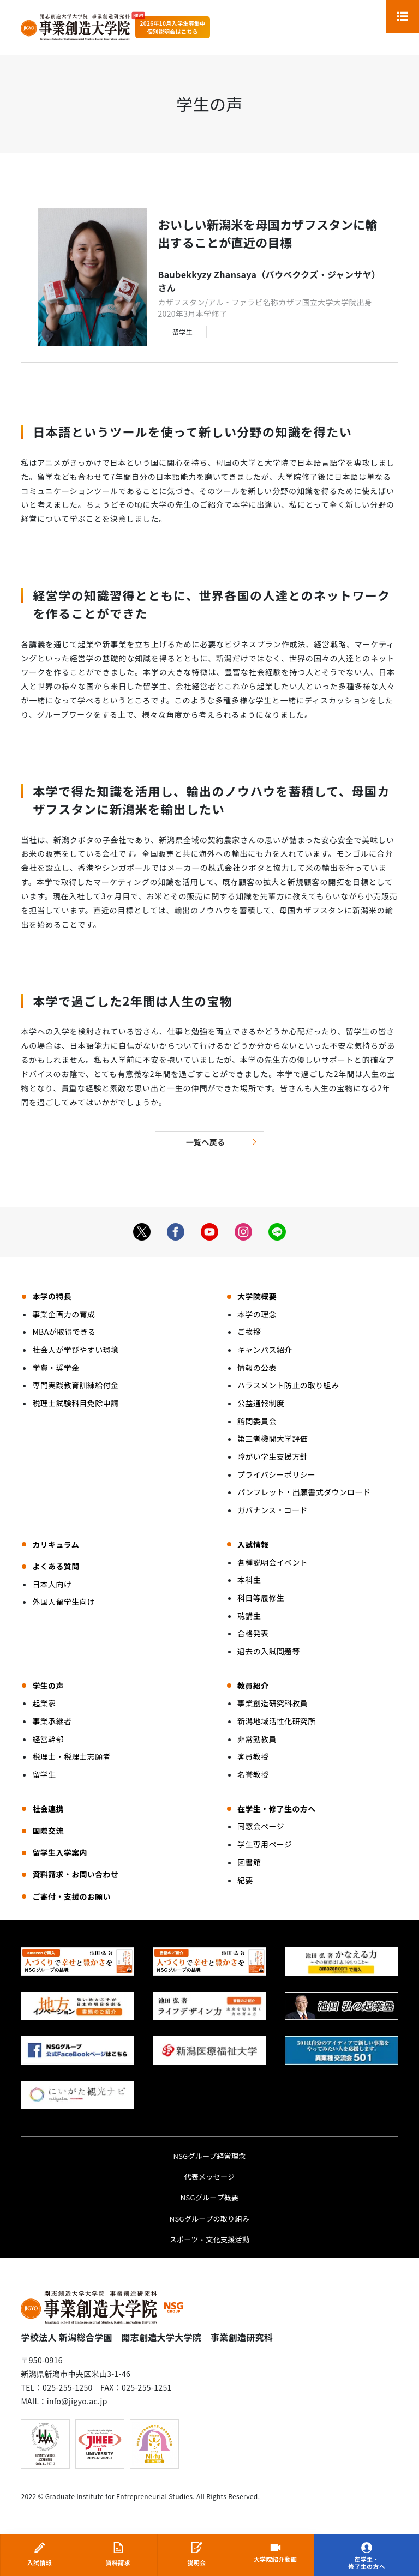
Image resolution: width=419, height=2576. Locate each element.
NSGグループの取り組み (210, 2218)
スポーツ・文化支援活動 (210, 2239)
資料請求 (118, 2562)
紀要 (245, 1880)
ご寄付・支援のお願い (71, 1896)
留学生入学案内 (59, 1852)
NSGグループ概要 (209, 2197)
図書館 (249, 1862)
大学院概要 (257, 1296)
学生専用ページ (264, 1844)
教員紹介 (252, 1685)
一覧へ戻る (205, 1141)
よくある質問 (55, 1566)
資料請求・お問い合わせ (75, 1874)
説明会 (196, 2562)
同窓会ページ (260, 1826)
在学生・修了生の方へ (366, 2563)
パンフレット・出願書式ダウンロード (303, 1491)
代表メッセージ (209, 2176)
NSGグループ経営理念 (209, 2156)
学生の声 (47, 1685)
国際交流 (47, 1830)
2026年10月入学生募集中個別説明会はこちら (172, 27)
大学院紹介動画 (275, 2559)
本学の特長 (51, 1296)
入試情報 (39, 2562)
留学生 (182, 331)
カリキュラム (55, 1544)
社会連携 (47, 1808)
